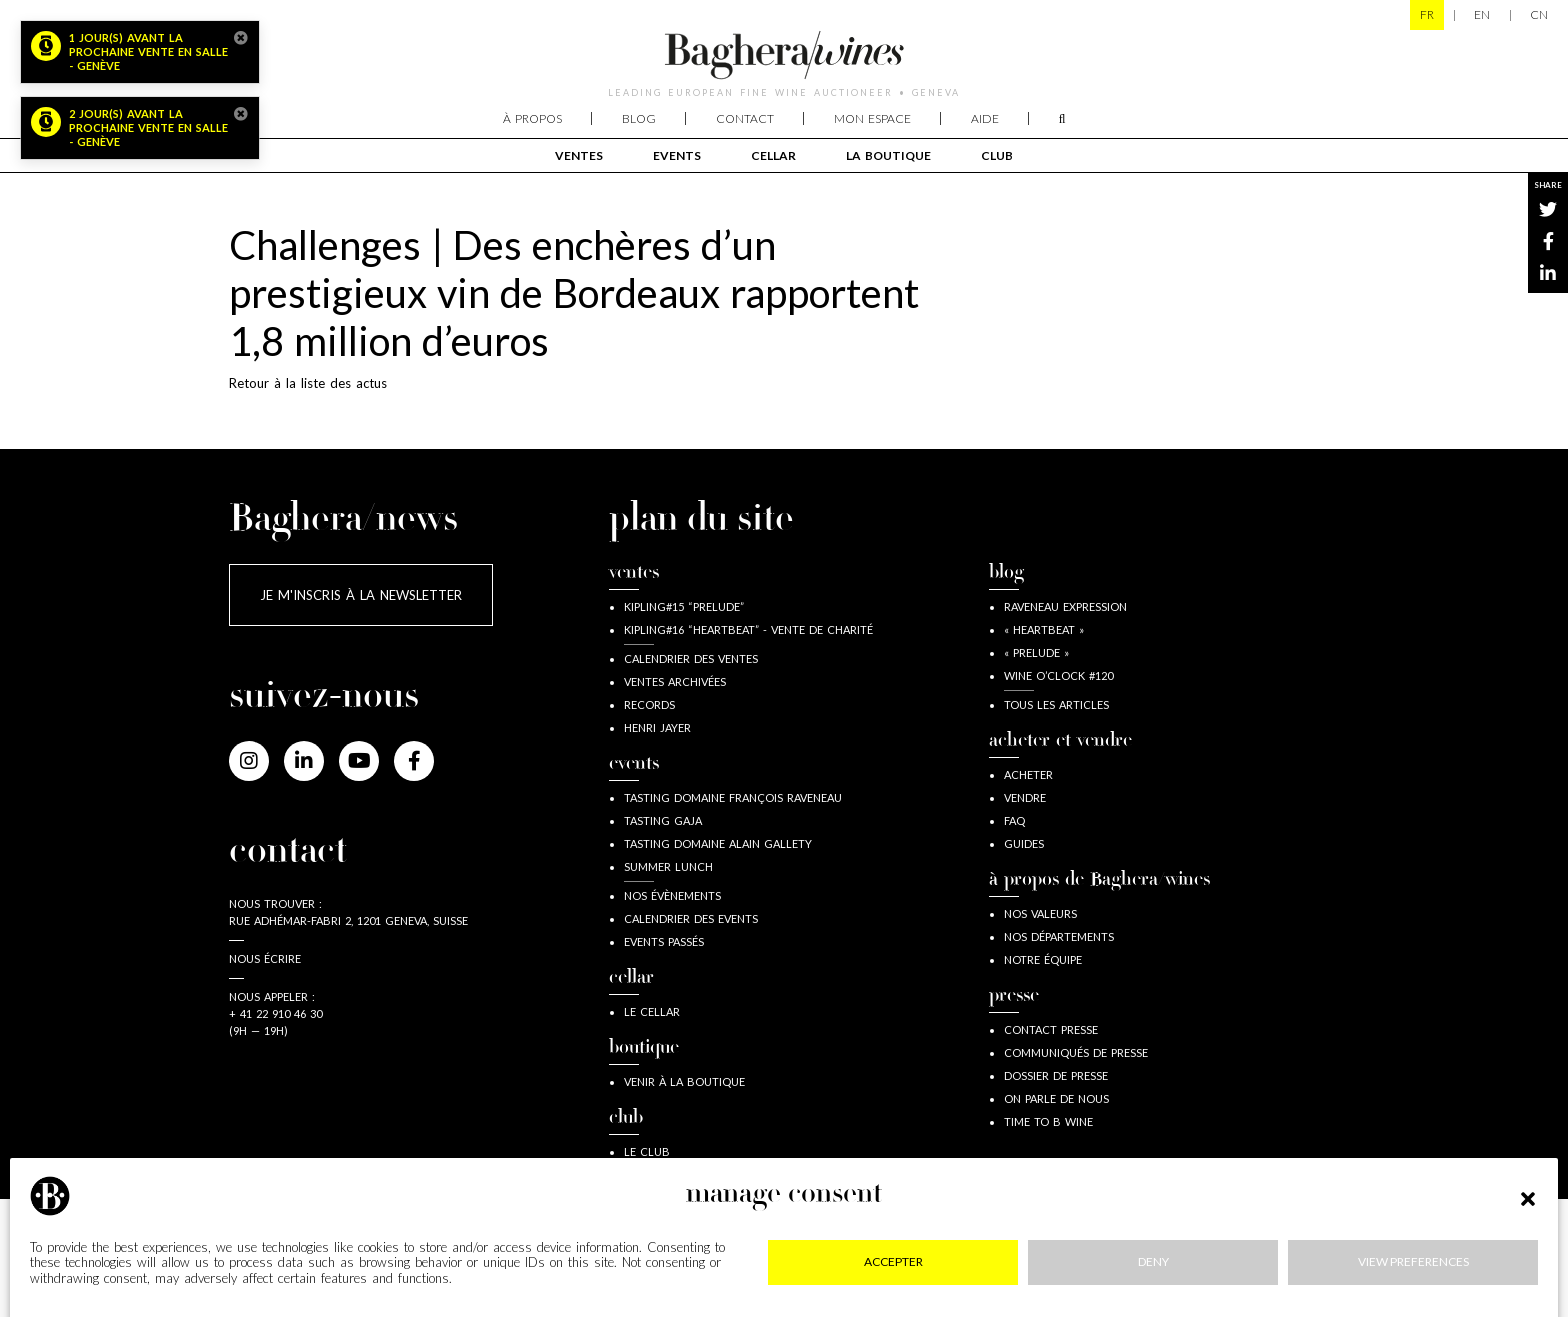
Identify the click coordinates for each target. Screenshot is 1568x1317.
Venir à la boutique (684, 1081)
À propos (532, 118)
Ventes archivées (675, 681)
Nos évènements (672, 895)
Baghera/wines (784, 55)
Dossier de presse (1056, 1075)
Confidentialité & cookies (560, 1257)
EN (1482, 14)
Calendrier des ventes (691, 658)
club (997, 155)
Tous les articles (1056, 704)
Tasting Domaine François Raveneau (733, 797)
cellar (773, 155)
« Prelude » (1036, 652)
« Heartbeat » (1044, 629)
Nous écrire (265, 958)
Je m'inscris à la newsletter (361, 595)
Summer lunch (668, 866)
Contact (745, 118)
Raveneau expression (1065, 606)
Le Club (647, 1151)
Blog (639, 118)
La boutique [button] (888, 155)
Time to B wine (1048, 1121)
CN (1539, 14)
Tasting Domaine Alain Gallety (718, 843)
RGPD (749, 1257)
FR (1427, 14)
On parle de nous (1056, 1098)
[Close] (241, 38)
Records (649, 704)
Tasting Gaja (663, 820)
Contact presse (1051, 1029)
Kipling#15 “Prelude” (684, 606)
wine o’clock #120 (1058, 675)
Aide (985, 118)
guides (1024, 843)
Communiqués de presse (1076, 1052)
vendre (1025, 797)
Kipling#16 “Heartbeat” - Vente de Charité (748, 629)
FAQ (1014, 820)
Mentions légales (330, 1257)
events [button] (677, 155)
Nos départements (1059, 936)
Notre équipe (1043, 959)
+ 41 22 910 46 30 (275, 1013)
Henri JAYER (657, 727)
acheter (1028, 774)
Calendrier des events (691, 918)
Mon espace (872, 118)
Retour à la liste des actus (308, 383)
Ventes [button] (579, 155)
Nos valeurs (1040, 913)
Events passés (664, 941)
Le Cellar (652, 1011)
